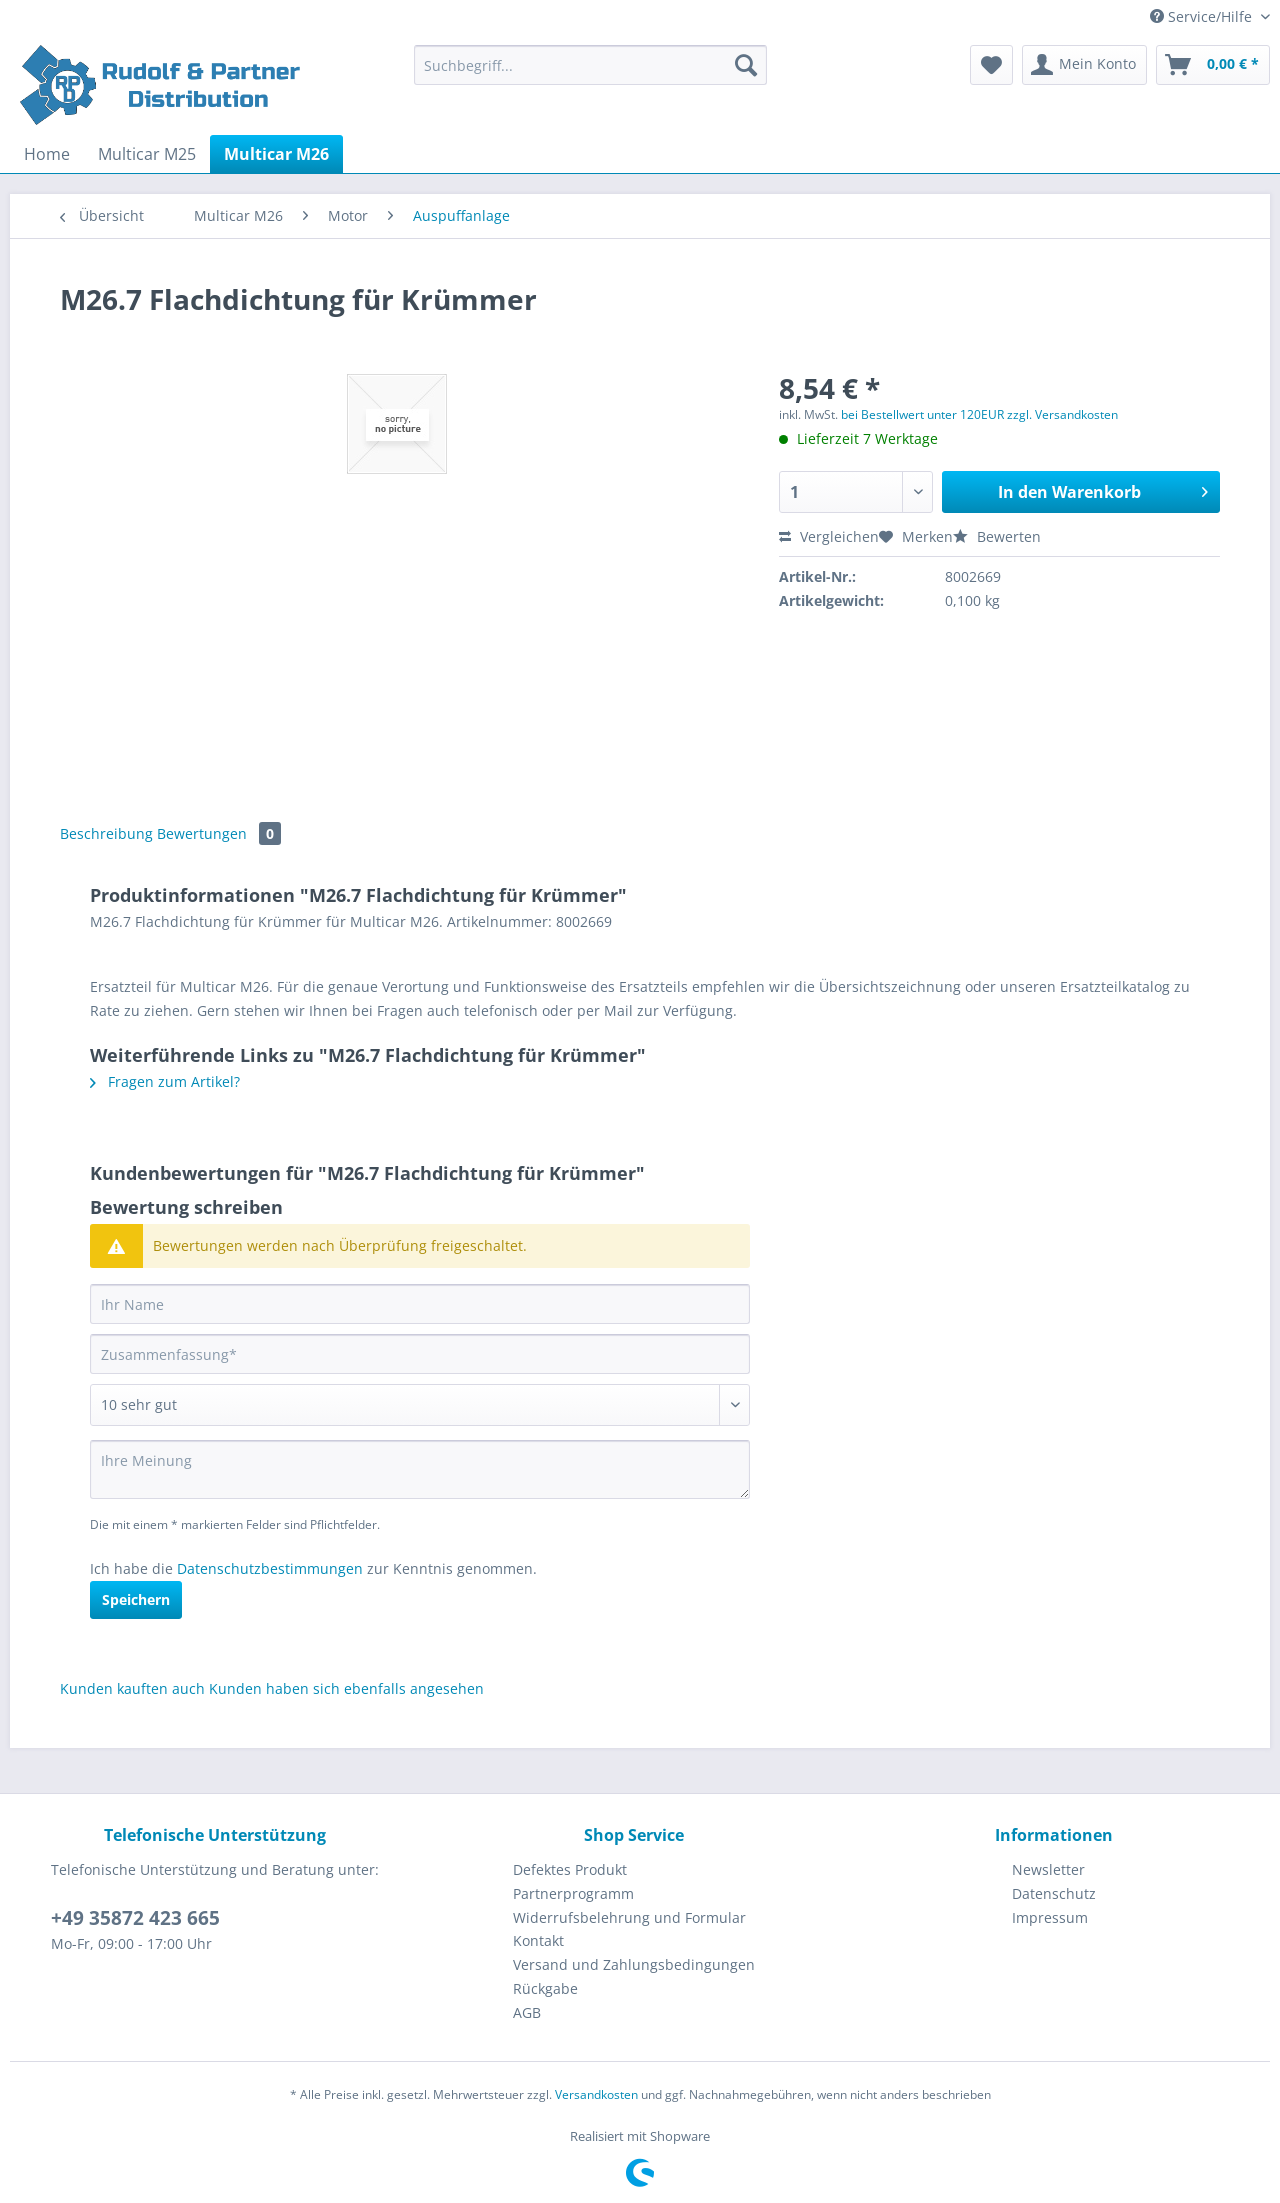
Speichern (136, 1599)
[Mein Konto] (1084, 65)
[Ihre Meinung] (420, 1469)
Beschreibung (106, 833)
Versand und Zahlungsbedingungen (634, 1964)
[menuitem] (590, 74)
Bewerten (997, 536)
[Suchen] (746, 65)
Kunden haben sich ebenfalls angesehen (346, 1688)
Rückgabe (545, 1988)
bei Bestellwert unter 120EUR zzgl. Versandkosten (979, 414)
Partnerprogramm (573, 1893)
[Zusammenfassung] (420, 1354)
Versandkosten (596, 2094)
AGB (527, 2012)
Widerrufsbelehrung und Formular (629, 1917)
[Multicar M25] (147, 154)
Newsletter (1048, 1869)
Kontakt (538, 1940)
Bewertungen (219, 833)
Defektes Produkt (570, 1869)
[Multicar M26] (276, 154)
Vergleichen (829, 536)
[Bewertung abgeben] (420, 1405)
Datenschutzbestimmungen (270, 1568)
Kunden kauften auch (132, 1688)
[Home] (47, 154)
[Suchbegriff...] (590, 65)
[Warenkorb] (1213, 65)
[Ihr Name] (420, 1304)
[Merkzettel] (991, 65)
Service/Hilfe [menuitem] (1203, 16)
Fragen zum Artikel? (165, 1081)
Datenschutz (1054, 1893)
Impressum (1050, 1917)
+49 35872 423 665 (135, 1918)
